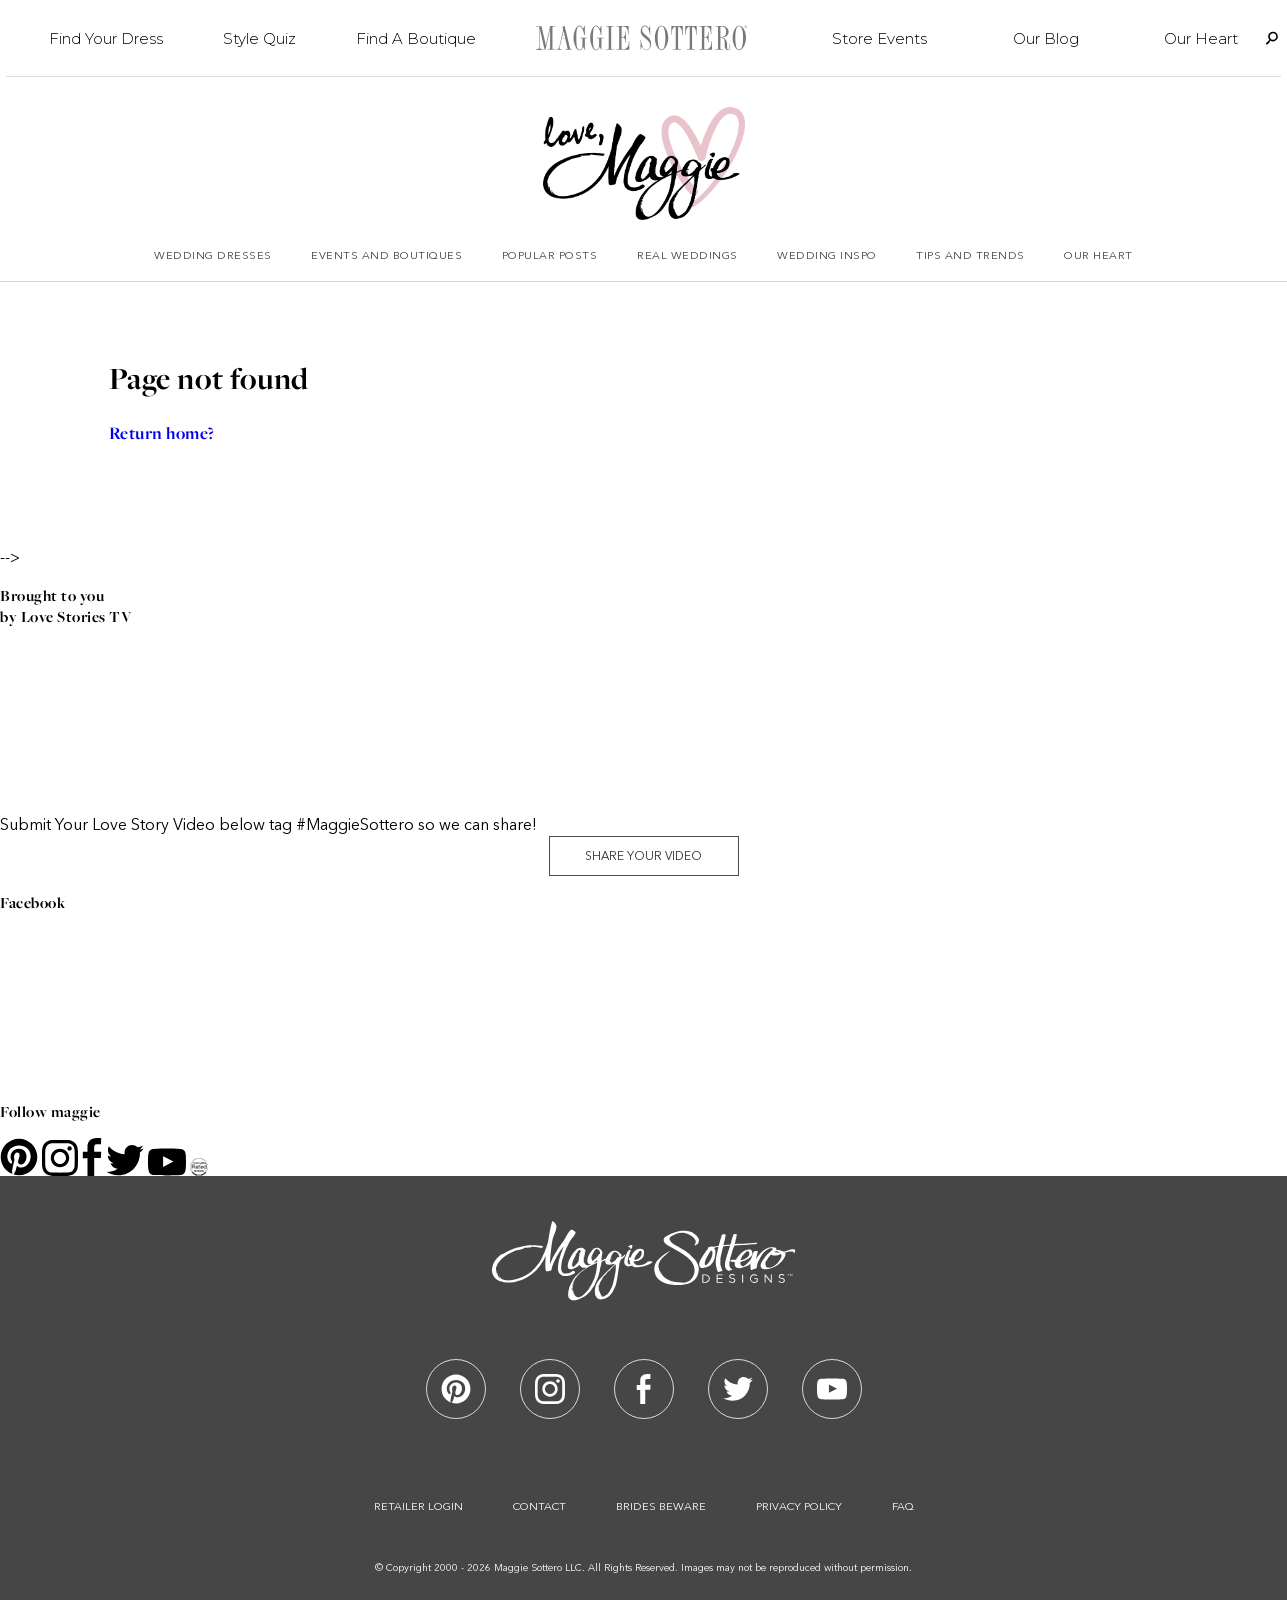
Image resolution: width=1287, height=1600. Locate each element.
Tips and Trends (970, 256)
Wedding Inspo (827, 256)
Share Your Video (643, 857)
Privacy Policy (799, 1507)
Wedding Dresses (213, 256)
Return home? (162, 433)
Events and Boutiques (386, 256)
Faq (903, 1507)
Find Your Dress (106, 38)
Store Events (879, 38)
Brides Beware (661, 1507)
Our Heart (1201, 38)
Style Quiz (259, 38)
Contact (539, 1507)
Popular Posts (550, 256)
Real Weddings (687, 256)
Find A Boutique (416, 38)
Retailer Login (418, 1507)
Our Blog (1046, 38)
